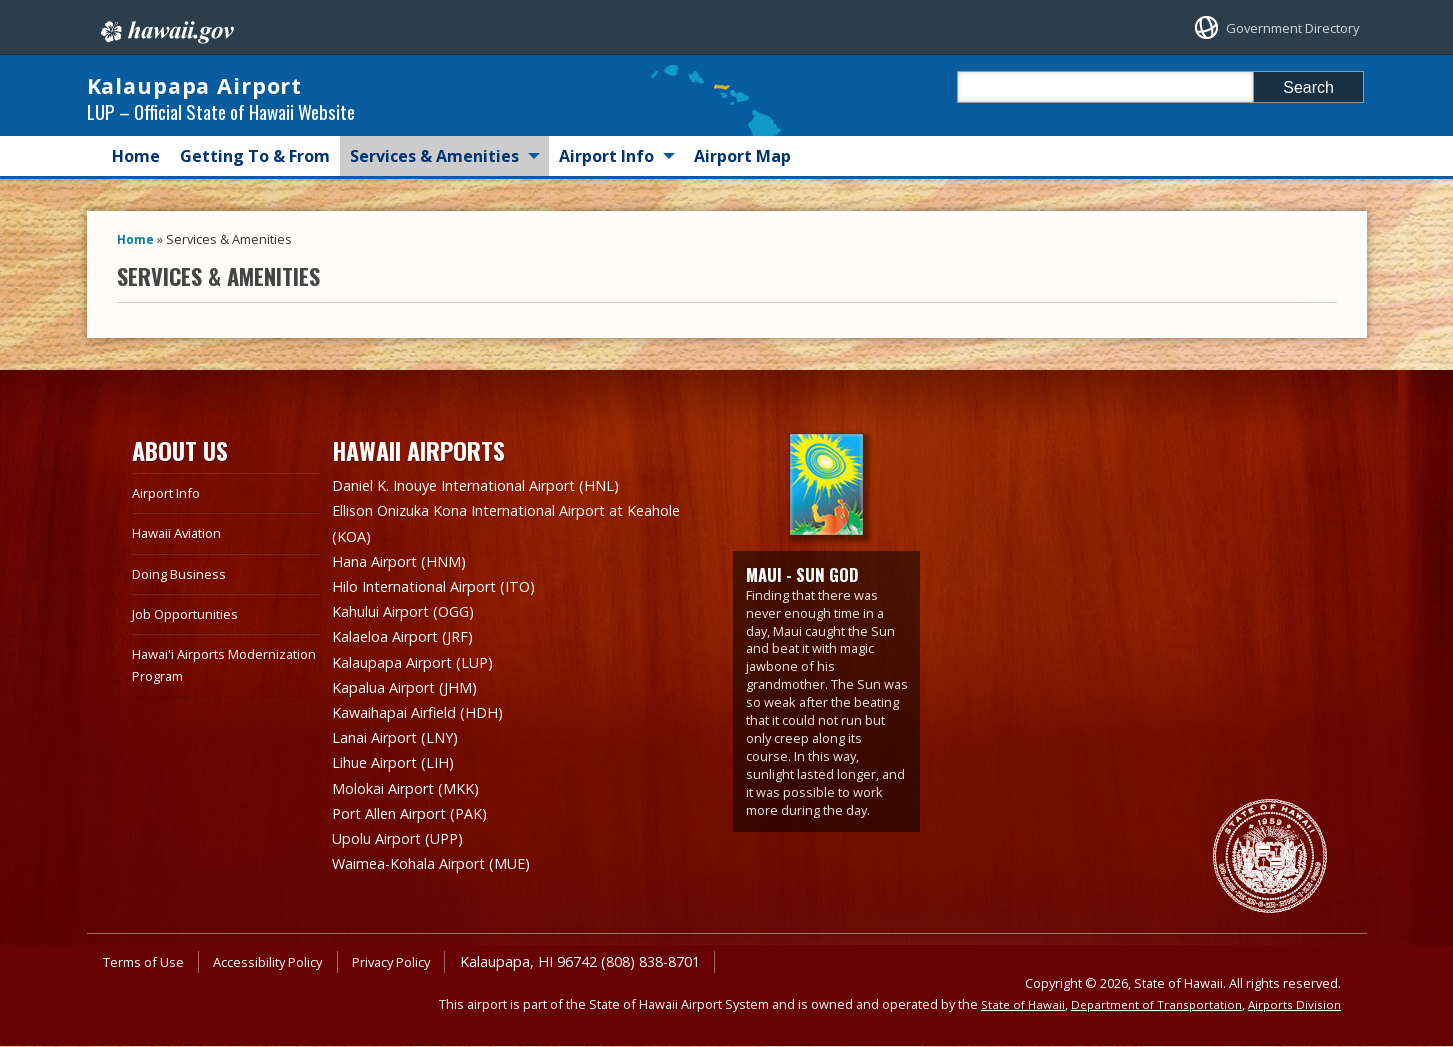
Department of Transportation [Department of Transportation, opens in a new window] (1147, 1005)
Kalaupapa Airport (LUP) (423, 673)
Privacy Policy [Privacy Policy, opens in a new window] (417, 962)
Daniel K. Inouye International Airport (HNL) (497, 505)
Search (1308, 87)
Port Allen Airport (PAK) (420, 817)
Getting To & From (255, 176)
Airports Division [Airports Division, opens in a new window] (1292, 1005)
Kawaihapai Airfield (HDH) (428, 721)
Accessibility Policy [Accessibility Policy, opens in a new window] (282, 962)
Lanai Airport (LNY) (404, 745)
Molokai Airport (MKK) (416, 793)
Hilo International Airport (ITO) (448, 601)
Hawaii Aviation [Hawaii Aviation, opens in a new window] (182, 552)
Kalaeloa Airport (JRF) (411, 649)
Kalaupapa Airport (287, 95)
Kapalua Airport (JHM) (414, 697)
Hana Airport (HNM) (408, 577)
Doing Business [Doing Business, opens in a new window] (183, 592)
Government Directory (1274, 27)
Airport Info (606, 176)
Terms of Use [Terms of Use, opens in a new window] (148, 962)
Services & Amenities (434, 176)
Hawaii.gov (165, 27)
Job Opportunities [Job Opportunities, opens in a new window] (191, 633)
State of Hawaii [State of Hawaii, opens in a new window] (1006, 1005)
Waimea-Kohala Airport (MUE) (445, 865)
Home (136, 176)
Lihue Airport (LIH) (402, 769)
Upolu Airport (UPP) (407, 841)
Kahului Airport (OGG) (413, 625)
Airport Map (742, 176)
